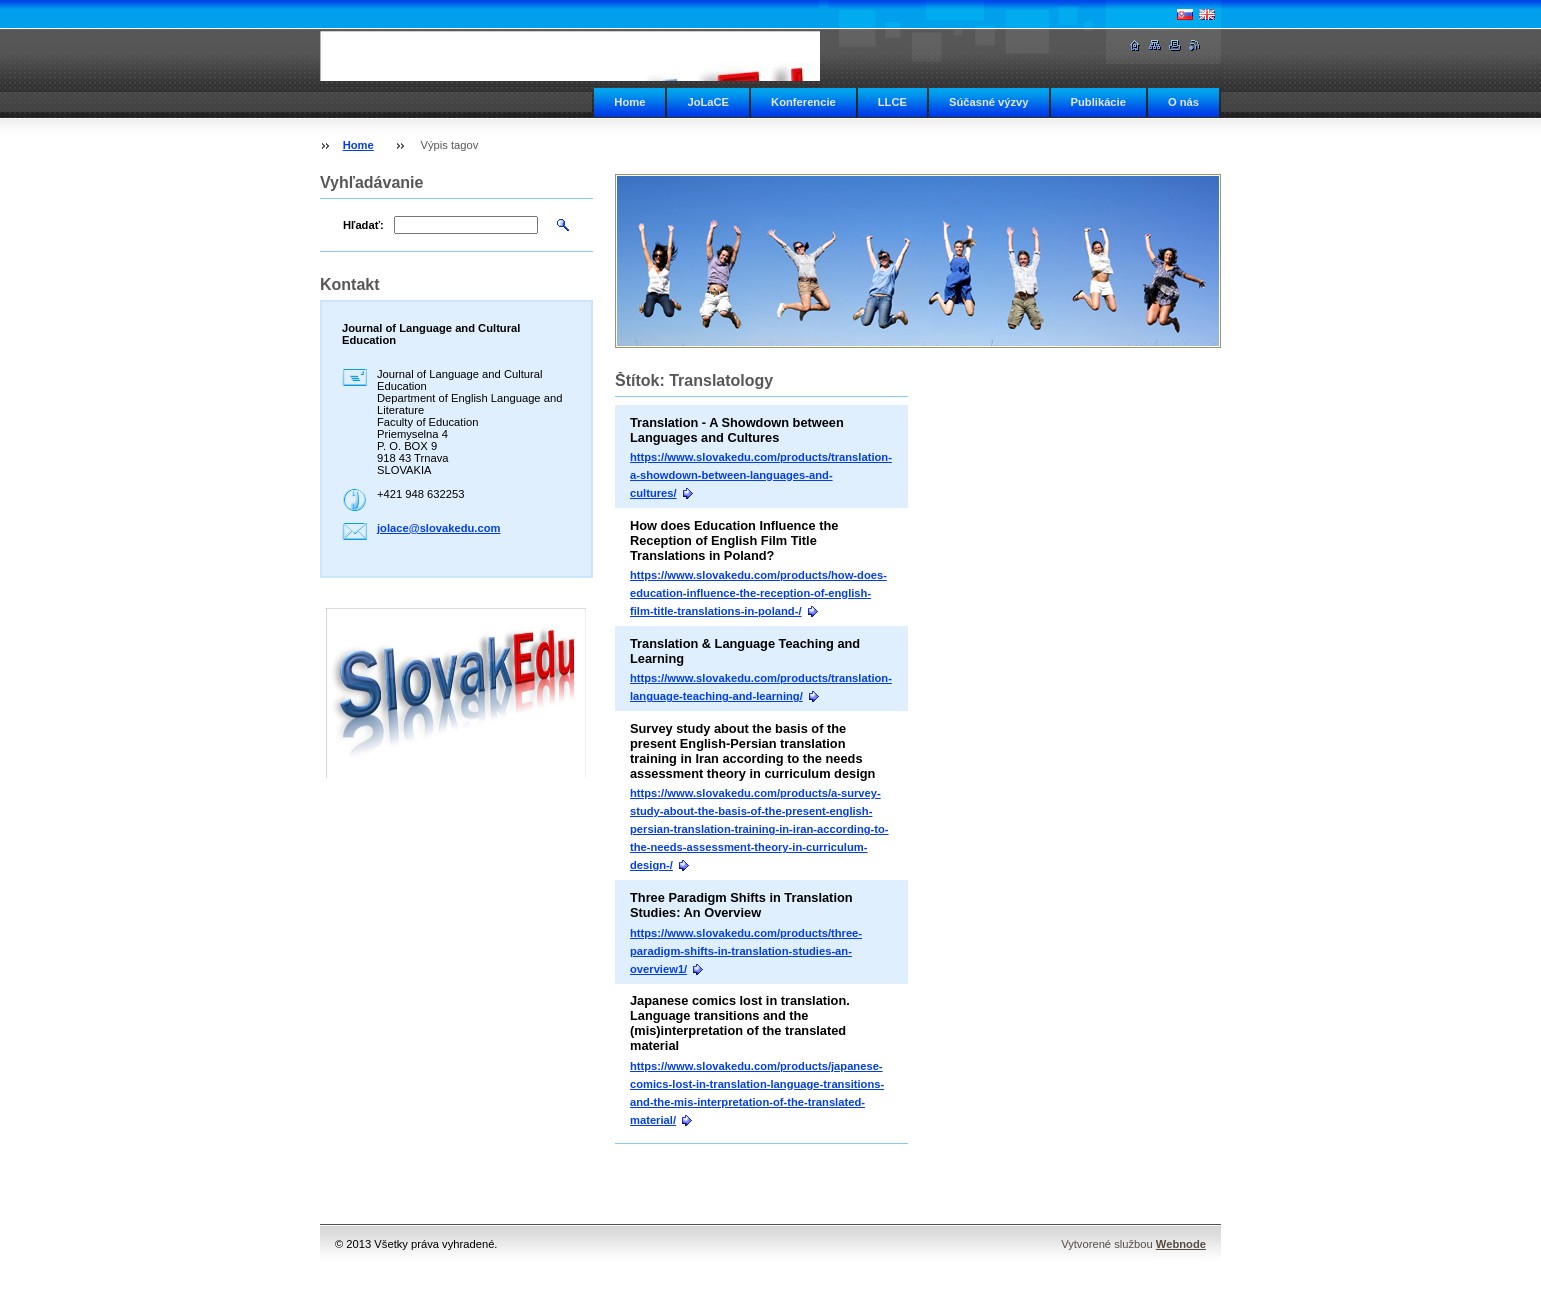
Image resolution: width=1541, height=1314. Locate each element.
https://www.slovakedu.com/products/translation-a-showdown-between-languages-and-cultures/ (761, 475)
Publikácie (1098, 102)
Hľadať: (363, 225)
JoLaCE (708, 102)
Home (629, 102)
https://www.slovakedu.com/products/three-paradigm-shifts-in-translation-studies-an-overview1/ (746, 951)
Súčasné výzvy (989, 102)
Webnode (1181, 1244)
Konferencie (803, 102)
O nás (1183, 102)
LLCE (892, 102)
